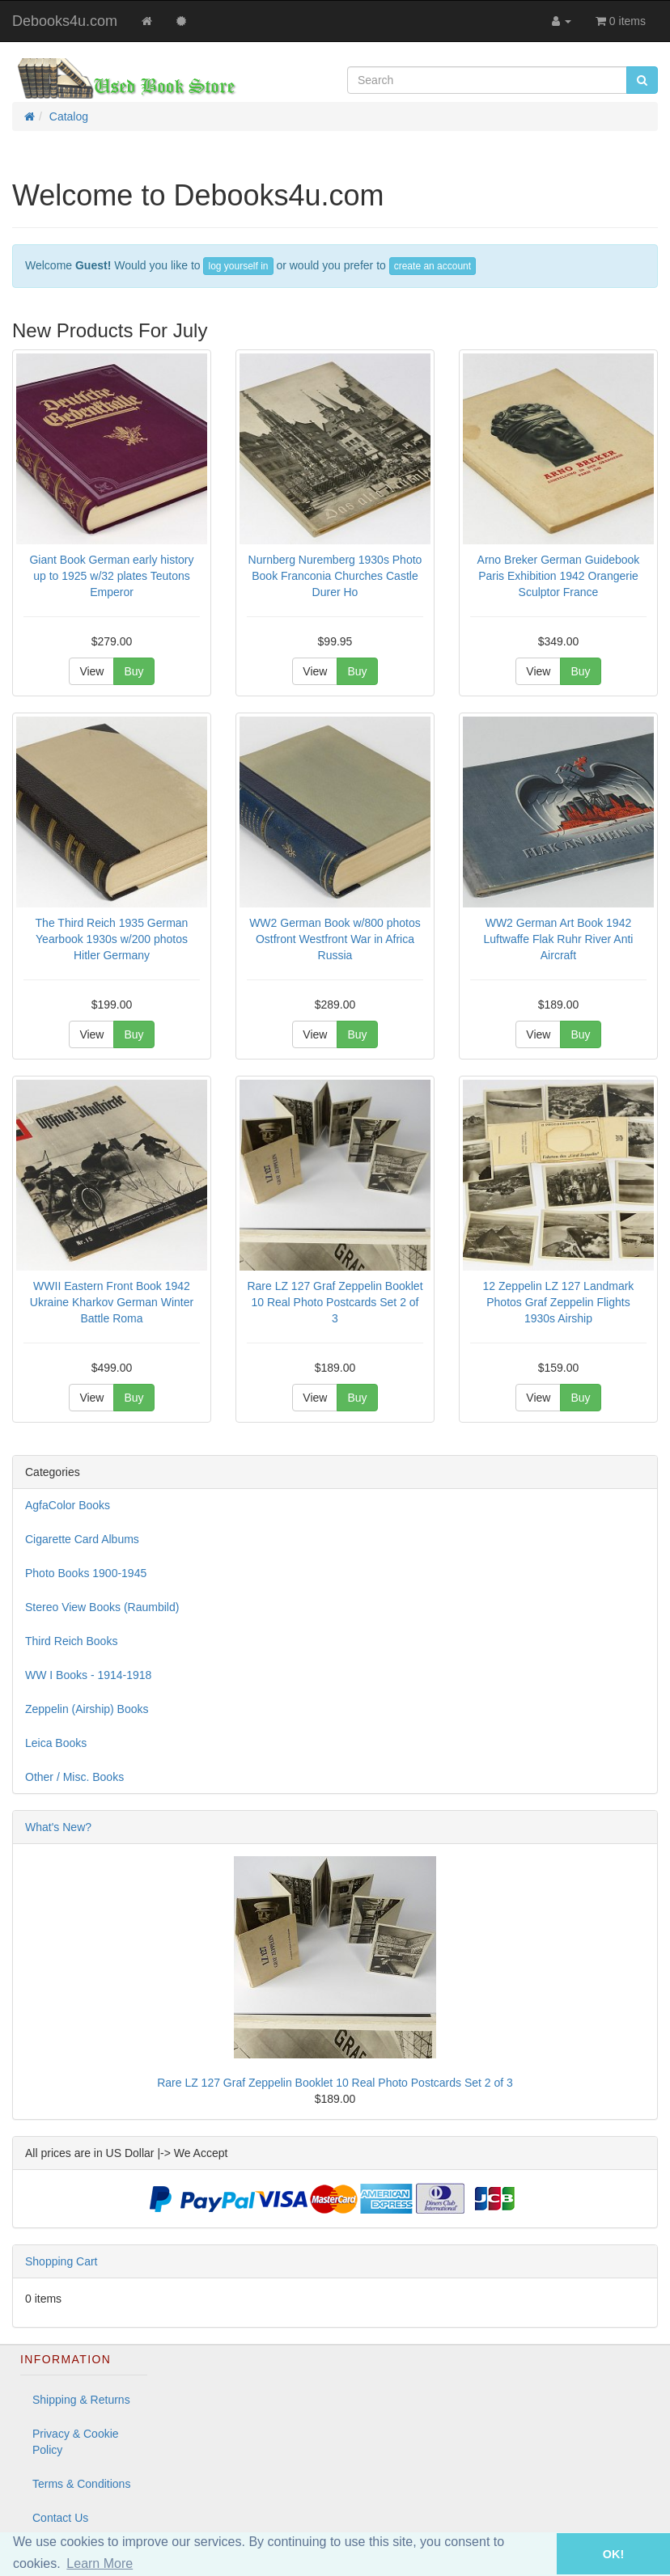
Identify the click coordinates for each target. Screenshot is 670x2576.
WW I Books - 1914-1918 (88, 1675)
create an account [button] (432, 266)
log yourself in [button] (238, 266)
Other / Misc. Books (74, 1776)
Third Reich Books (71, 1641)
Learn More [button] (99, 2563)
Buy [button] (133, 671)
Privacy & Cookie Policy (75, 2441)
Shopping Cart (61, 2261)
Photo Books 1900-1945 (85, 1573)
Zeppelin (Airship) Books (87, 1709)
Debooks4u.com (64, 21)
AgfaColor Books (67, 1505)
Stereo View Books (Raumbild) (102, 1607)
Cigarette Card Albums (82, 1539)
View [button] (91, 671)
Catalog (68, 116)
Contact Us (60, 2517)
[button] (534, 2554)
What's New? (58, 1827)
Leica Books (56, 1742)
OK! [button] (613, 2554)
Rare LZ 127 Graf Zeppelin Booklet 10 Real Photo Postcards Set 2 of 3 (335, 2082)
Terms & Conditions (81, 2483)
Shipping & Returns (81, 2399)
